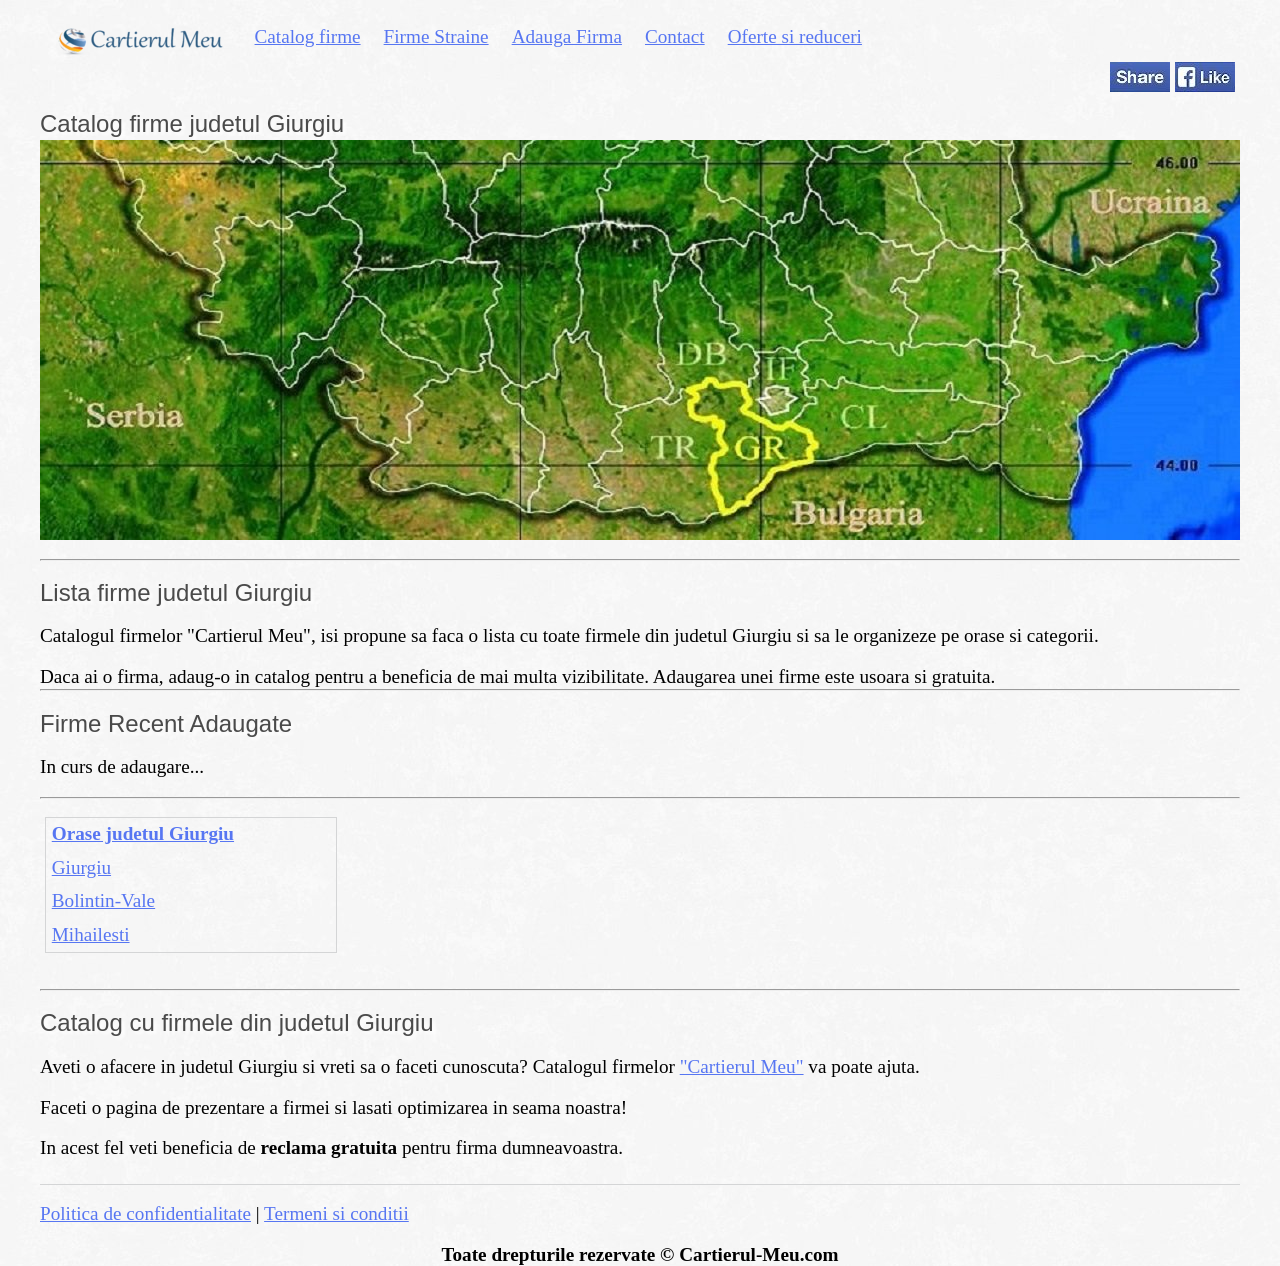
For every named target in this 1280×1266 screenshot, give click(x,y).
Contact (675, 36)
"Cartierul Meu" (742, 1066)
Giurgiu (81, 867)
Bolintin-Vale (103, 900)
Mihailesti (91, 934)
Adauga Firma (567, 36)
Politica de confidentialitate (145, 1213)
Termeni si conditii (336, 1213)
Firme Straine (436, 36)
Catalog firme (308, 36)
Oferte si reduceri (795, 36)
